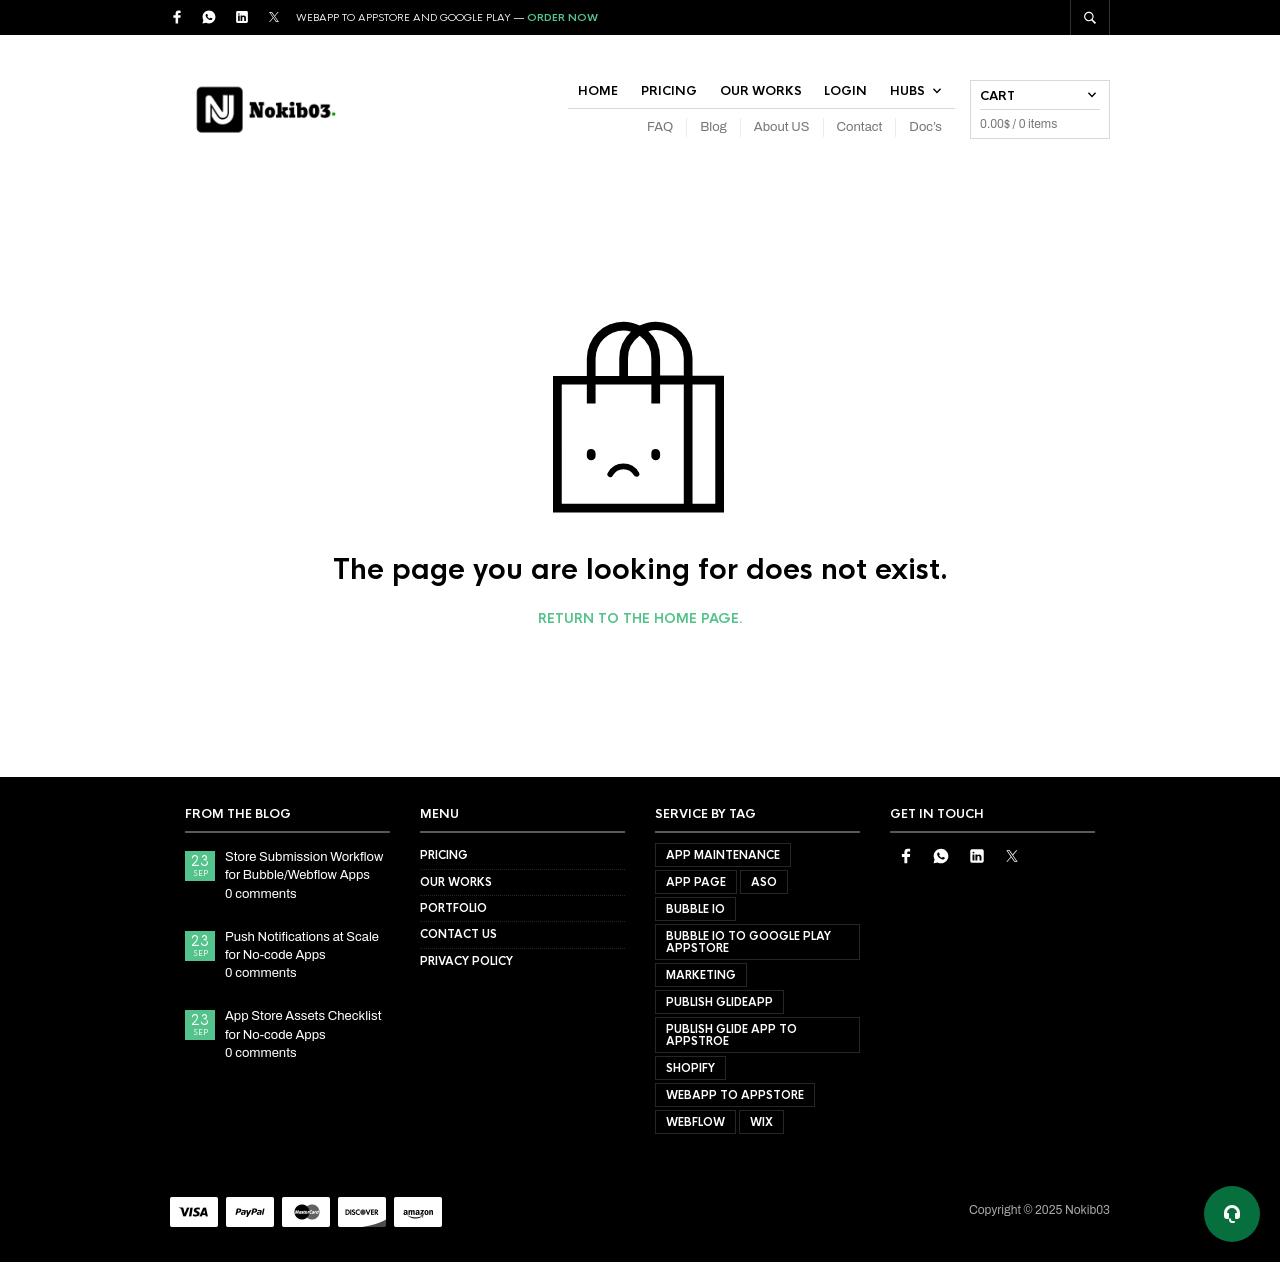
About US (782, 127)
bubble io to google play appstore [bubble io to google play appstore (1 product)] (748, 942)
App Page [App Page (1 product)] (696, 882)
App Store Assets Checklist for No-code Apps (303, 1025)
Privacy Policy (466, 961)
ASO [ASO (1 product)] (764, 882)
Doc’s (925, 127)
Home (598, 91)
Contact (860, 127)
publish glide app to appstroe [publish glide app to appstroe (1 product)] (731, 1035)
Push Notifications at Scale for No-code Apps (302, 946)
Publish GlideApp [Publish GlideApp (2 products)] (719, 1002)
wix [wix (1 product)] (761, 1122)
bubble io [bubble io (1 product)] (695, 909)
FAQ (660, 127)
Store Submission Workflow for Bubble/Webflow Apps (304, 866)
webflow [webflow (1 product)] (695, 1122)
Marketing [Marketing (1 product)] (701, 975)
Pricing (669, 91)
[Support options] (1232, 1214)
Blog (713, 127)
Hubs (907, 91)
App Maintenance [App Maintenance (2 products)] (723, 855)
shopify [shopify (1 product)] (690, 1068)
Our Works (761, 91)
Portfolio (453, 908)
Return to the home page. (640, 619)
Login (845, 91)
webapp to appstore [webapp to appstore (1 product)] (735, 1095)
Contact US (458, 934)
